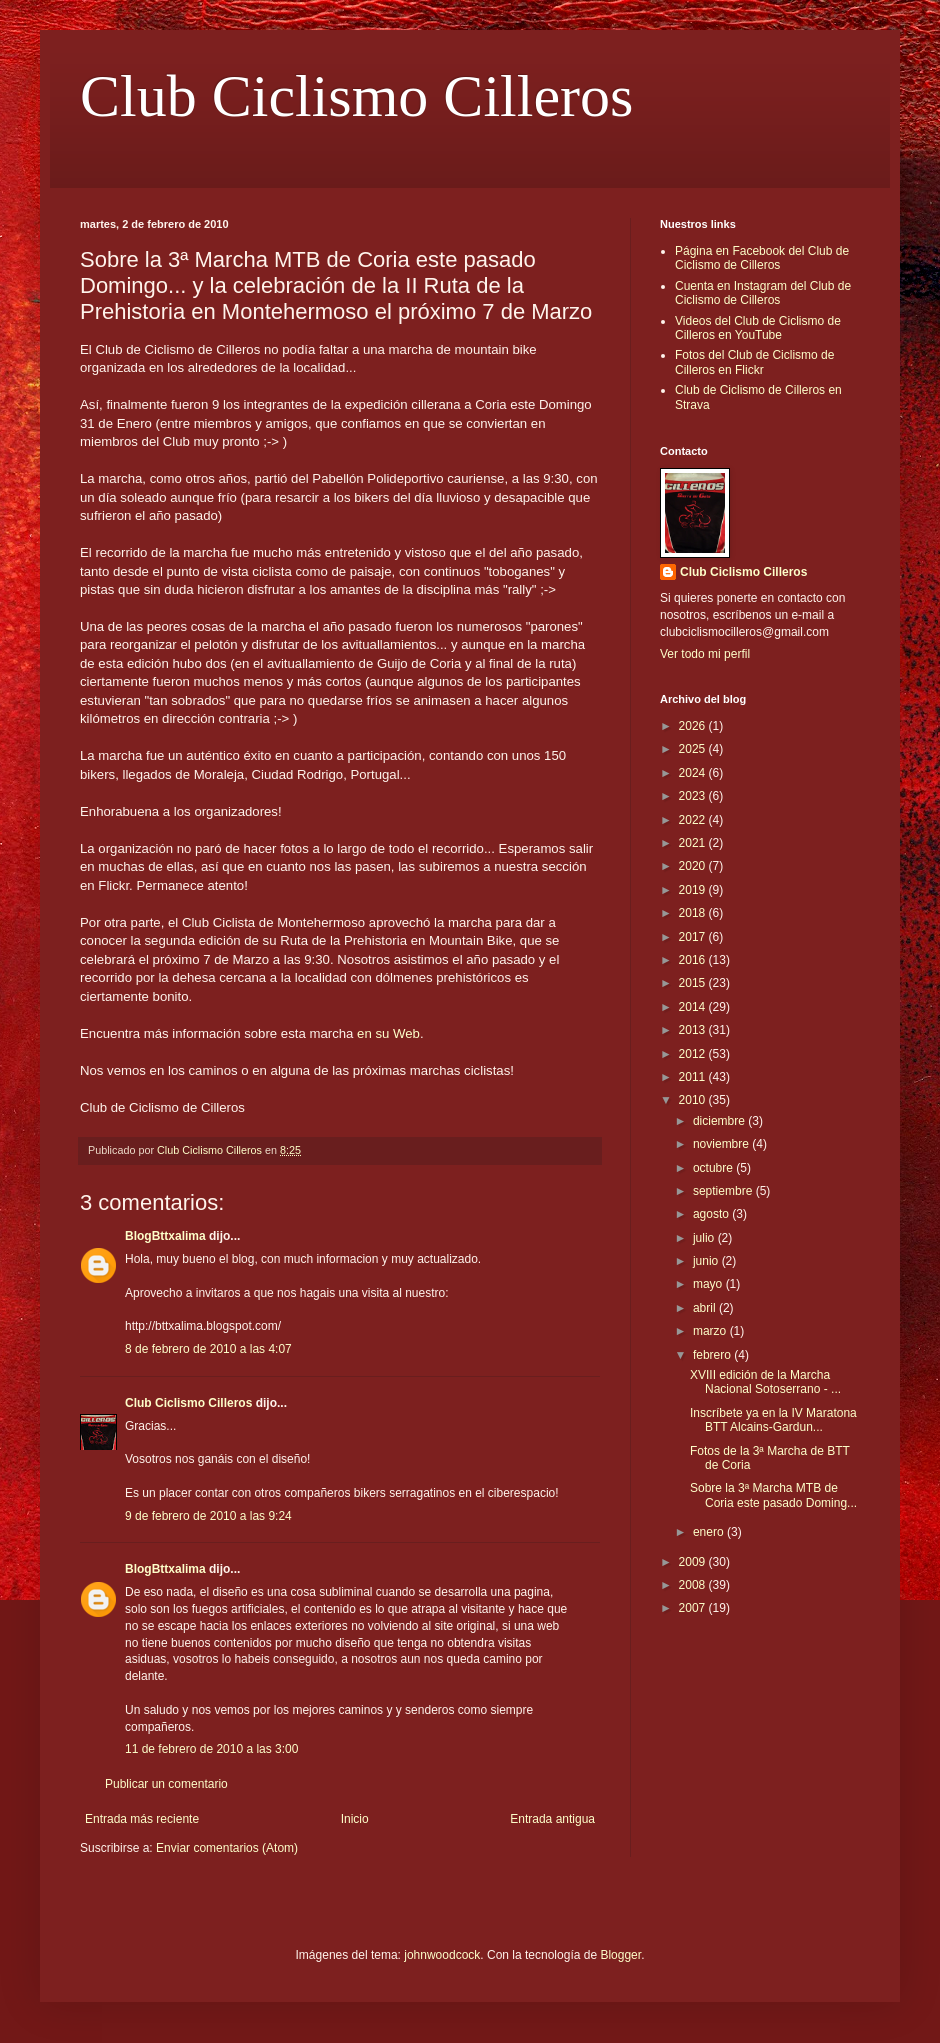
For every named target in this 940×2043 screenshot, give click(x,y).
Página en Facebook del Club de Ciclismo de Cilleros (762, 258)
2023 (694, 796)
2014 (694, 1007)
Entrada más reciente (142, 1819)
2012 (694, 1054)
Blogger (620, 1955)
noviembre (722, 1144)
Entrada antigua (552, 1819)
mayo (709, 1284)
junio (707, 1261)
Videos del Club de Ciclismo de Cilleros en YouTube (758, 328)
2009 (694, 1562)
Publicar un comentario (166, 1784)
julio (705, 1238)
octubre (714, 1168)
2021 (694, 843)
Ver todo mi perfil (705, 654)
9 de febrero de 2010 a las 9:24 (208, 1516)
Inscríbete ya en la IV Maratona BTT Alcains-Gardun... (773, 1420)
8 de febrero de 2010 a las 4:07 (208, 1349)
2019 (694, 890)
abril (706, 1308)
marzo (711, 1331)
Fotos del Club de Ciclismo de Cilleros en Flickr (754, 362)
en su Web (388, 1033)
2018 (694, 913)
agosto (712, 1214)
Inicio (355, 1819)
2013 (694, 1030)
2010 (694, 1100)
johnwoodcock (442, 1955)
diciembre (720, 1121)
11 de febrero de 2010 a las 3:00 (211, 1749)
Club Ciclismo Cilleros (356, 96)
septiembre (724, 1191)
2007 (694, 1608)
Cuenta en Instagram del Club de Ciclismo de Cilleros (763, 293)
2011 (694, 1077)
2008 (694, 1585)
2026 (694, 726)
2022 (694, 820)
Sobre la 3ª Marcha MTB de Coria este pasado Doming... (773, 1495)
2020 (694, 866)
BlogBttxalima (165, 1236)
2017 (694, 937)
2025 (694, 749)
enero (710, 1532)
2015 (694, 983)
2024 (694, 773)
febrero (713, 1355)
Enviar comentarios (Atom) (227, 1848)
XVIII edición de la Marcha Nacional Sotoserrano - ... (765, 1382)
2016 (694, 960)
